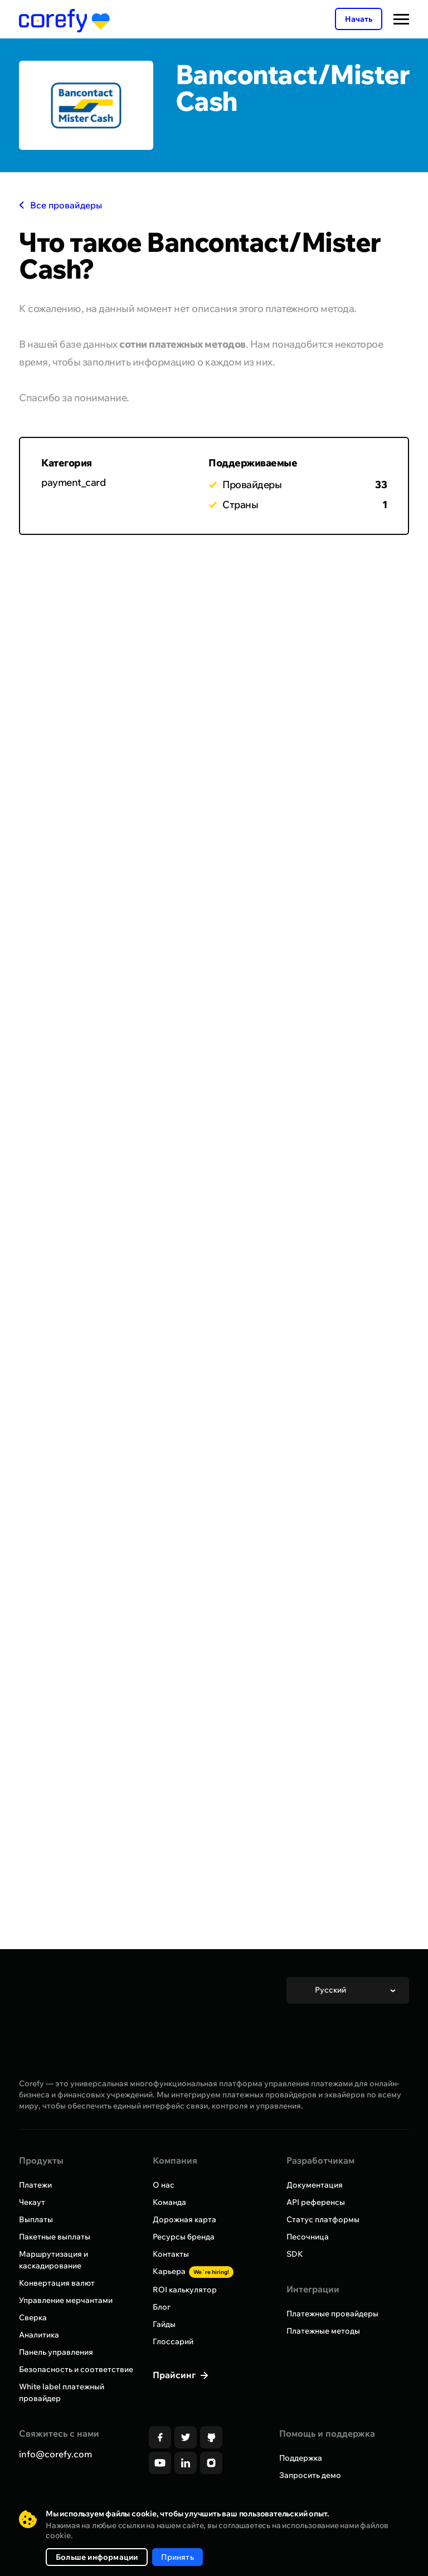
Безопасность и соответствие (76, 2369)
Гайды (164, 2324)
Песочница (307, 2237)
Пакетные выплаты (54, 2237)
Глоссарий (173, 2341)
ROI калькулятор (185, 2290)
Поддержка (300, 2458)
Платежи (35, 2185)
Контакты (171, 2254)
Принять (177, 2557)
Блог (162, 2307)
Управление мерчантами (66, 2300)
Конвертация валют (57, 2283)
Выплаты (36, 2219)
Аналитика (39, 2335)
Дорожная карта (184, 2219)
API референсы (315, 2202)
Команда (169, 2202)
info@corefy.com (55, 2454)
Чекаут (32, 2202)
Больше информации (97, 2557)
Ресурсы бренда (184, 2237)
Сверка (33, 2317)
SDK (294, 2254)
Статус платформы (322, 2219)
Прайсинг (175, 2374)
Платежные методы (323, 2331)
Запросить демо (310, 2475)
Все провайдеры (60, 205)
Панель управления (56, 2352)
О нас (163, 2185)
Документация (314, 2185)
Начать (358, 19)
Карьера (193, 2271)
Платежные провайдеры (332, 2314)
